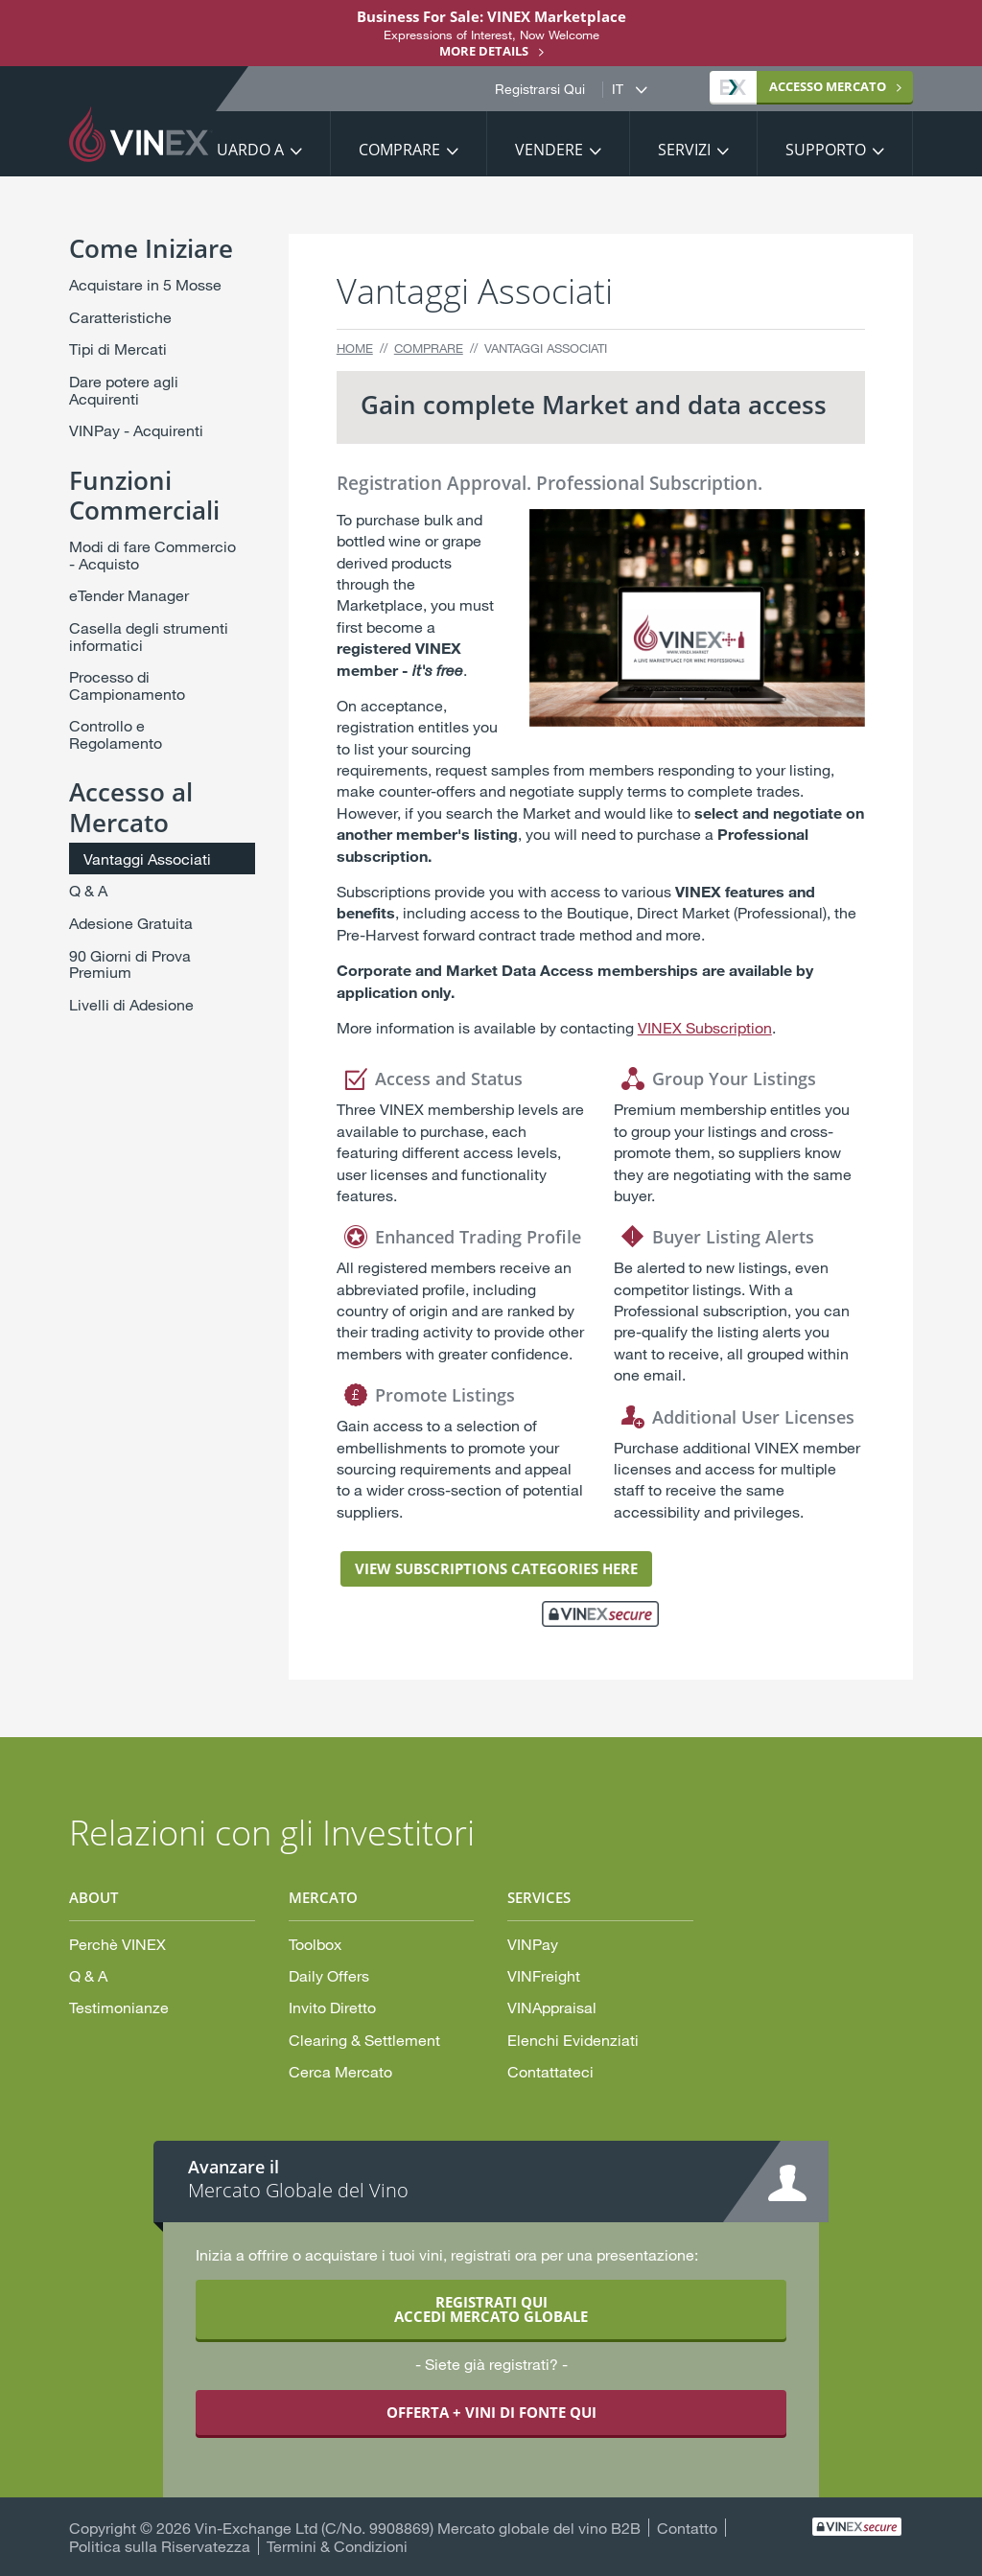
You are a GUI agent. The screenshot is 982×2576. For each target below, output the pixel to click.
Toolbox (315, 1944)
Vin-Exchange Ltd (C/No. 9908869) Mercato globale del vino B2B (418, 2527)
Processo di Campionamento (127, 685)
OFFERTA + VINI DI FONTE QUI (491, 2412)
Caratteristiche (120, 317)
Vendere (549, 149)
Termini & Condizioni (337, 2546)
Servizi (684, 149)
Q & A (88, 890)
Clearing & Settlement (364, 2040)
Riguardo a (238, 149)
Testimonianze (119, 2007)
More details (483, 50)
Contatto (687, 2527)
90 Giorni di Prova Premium (130, 964)
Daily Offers (329, 1975)
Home (355, 348)
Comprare (399, 149)
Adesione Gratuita (131, 923)
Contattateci (550, 2071)
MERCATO (803, 86)
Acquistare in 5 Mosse (145, 284)
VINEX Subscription (705, 1027)
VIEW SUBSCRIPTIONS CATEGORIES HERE (496, 1568)
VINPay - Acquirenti (136, 430)
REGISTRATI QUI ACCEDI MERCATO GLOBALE (491, 2309)
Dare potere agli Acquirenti (123, 389)
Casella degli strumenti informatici (148, 636)
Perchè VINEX (117, 1944)
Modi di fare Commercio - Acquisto (152, 554)
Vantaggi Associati (147, 858)
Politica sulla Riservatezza (159, 2546)
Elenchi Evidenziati (573, 2040)
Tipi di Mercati (118, 348)
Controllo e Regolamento (115, 734)
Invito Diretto (332, 2007)
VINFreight (543, 1975)
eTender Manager (129, 595)
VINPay (532, 1944)
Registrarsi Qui (540, 89)
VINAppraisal (551, 2007)
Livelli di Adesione (131, 1004)
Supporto (825, 149)
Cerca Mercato (340, 2071)
